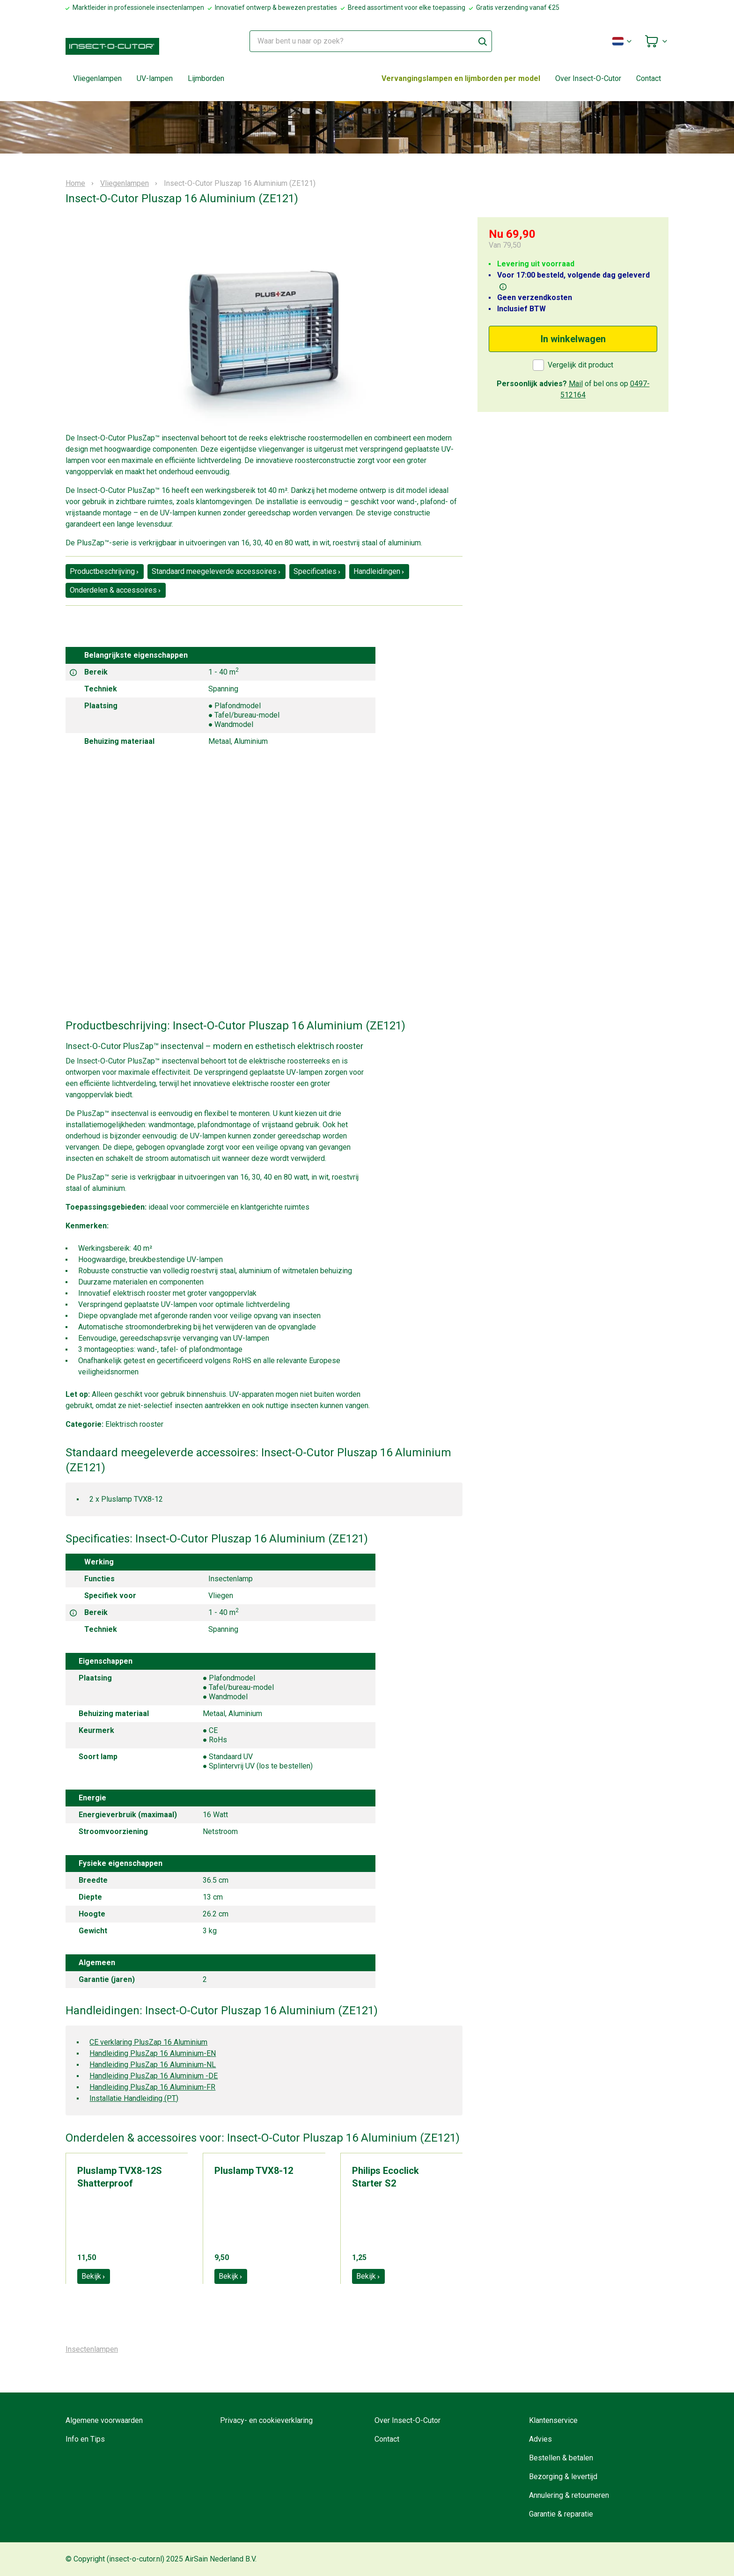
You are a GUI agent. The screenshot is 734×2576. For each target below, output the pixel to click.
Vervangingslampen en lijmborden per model (461, 78)
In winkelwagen (573, 339)
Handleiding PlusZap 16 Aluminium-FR (152, 2087)
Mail (576, 383)
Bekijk (93, 2276)
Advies (540, 2439)
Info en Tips (85, 2439)
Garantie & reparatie (561, 2514)
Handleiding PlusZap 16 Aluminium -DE (153, 2075)
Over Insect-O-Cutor (588, 78)
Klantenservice (553, 2420)
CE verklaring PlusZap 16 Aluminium (148, 2042)
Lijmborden (206, 78)
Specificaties (317, 571)
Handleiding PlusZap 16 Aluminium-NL (152, 2064)
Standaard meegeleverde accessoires (216, 571)
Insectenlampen (92, 2349)
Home (75, 183)
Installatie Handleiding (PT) (133, 2098)
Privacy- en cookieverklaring (266, 2420)
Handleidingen (379, 571)
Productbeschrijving (104, 571)
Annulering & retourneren (569, 2495)
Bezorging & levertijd (563, 2476)
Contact (648, 78)
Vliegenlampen (97, 78)
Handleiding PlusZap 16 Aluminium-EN (152, 2053)
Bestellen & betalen (561, 2457)
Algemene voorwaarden (104, 2420)
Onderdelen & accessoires (115, 590)
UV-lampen (155, 78)
